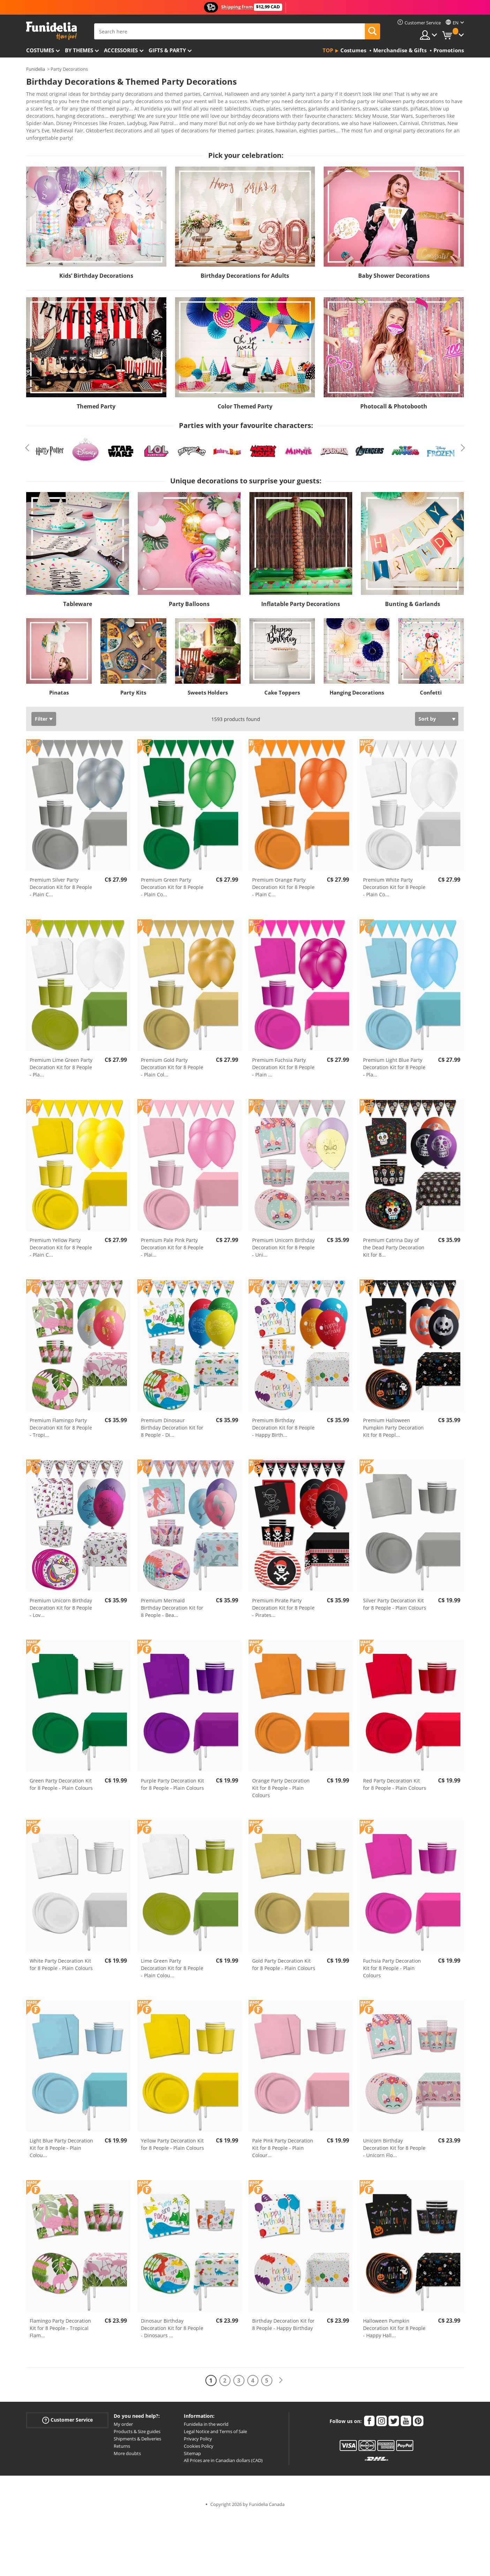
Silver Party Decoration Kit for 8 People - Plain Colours (394, 1599)
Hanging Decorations (357, 687)
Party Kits (133, 687)
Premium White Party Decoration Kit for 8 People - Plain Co (394, 882)
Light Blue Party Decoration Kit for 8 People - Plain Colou (61, 2143)
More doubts (127, 2448)
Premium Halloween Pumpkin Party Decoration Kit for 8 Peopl (393, 1422)
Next (462, 442)
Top (328, 50)
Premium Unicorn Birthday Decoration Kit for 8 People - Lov (61, 1602)
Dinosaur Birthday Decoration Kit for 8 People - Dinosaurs (172, 2323)
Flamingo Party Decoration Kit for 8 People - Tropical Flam (60, 2323)
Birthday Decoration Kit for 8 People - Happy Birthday (283, 2319)
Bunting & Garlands (412, 599)
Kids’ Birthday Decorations (96, 271)
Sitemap (192, 2448)
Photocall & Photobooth (393, 401)
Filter (41, 714)
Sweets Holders (208, 687)
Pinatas (59, 687)
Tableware (77, 599)
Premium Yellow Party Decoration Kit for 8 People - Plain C (61, 1242)
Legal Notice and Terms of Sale (215, 2426)
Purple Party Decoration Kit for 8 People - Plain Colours (172, 1779)
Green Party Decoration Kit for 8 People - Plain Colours (61, 1779)
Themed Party (96, 401)
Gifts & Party (167, 50)
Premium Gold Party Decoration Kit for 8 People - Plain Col (172, 1062)
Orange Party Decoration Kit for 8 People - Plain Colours (281, 1783)
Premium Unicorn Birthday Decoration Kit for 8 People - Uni (283, 1242)
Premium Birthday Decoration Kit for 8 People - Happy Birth (283, 1422)
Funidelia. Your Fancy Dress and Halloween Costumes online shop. (51, 31)
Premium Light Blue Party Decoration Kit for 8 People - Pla (394, 1062)
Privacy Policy (198, 2434)
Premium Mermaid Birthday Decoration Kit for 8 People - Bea (172, 1602)
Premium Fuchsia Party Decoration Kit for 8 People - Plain (283, 1062)
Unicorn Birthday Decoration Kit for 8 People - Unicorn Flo (394, 2143)
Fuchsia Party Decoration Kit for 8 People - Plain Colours (392, 1963)
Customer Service (67, 2415)
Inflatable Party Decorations (300, 599)
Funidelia (35, 69)
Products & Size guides (137, 2426)
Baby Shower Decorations (394, 271)
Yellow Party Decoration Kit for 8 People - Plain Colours (172, 2139)
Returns (122, 2441)
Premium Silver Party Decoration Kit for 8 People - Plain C (61, 882)
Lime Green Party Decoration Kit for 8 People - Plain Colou (172, 1963)
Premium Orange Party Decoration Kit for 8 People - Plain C (283, 882)
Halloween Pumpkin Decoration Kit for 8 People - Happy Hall (394, 2323)
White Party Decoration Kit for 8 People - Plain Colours (61, 1960)
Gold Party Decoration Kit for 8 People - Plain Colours (283, 1960)
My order (123, 2419)
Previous (27, 442)
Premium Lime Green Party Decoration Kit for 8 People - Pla (61, 1062)
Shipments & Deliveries (137, 2434)
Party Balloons (189, 599)
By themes (79, 50)
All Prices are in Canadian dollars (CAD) (223, 2455)
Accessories (121, 50)
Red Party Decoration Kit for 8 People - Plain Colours (394, 1779)
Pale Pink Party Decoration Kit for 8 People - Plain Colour (282, 2143)
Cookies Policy (198, 2441)
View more (45, 132)
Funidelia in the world (206, 2419)
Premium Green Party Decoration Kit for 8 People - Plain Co (172, 882)
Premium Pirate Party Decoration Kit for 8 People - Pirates (283, 1602)
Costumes (40, 50)
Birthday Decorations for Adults (245, 271)
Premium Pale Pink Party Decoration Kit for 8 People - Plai (172, 1242)
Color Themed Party (245, 401)
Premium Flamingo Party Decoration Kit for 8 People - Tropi (61, 1422)
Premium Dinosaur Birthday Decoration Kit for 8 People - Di (172, 1422)
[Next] (280, 2375)
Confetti (431, 687)
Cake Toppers (282, 687)
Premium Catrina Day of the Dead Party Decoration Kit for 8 (393, 1242)
